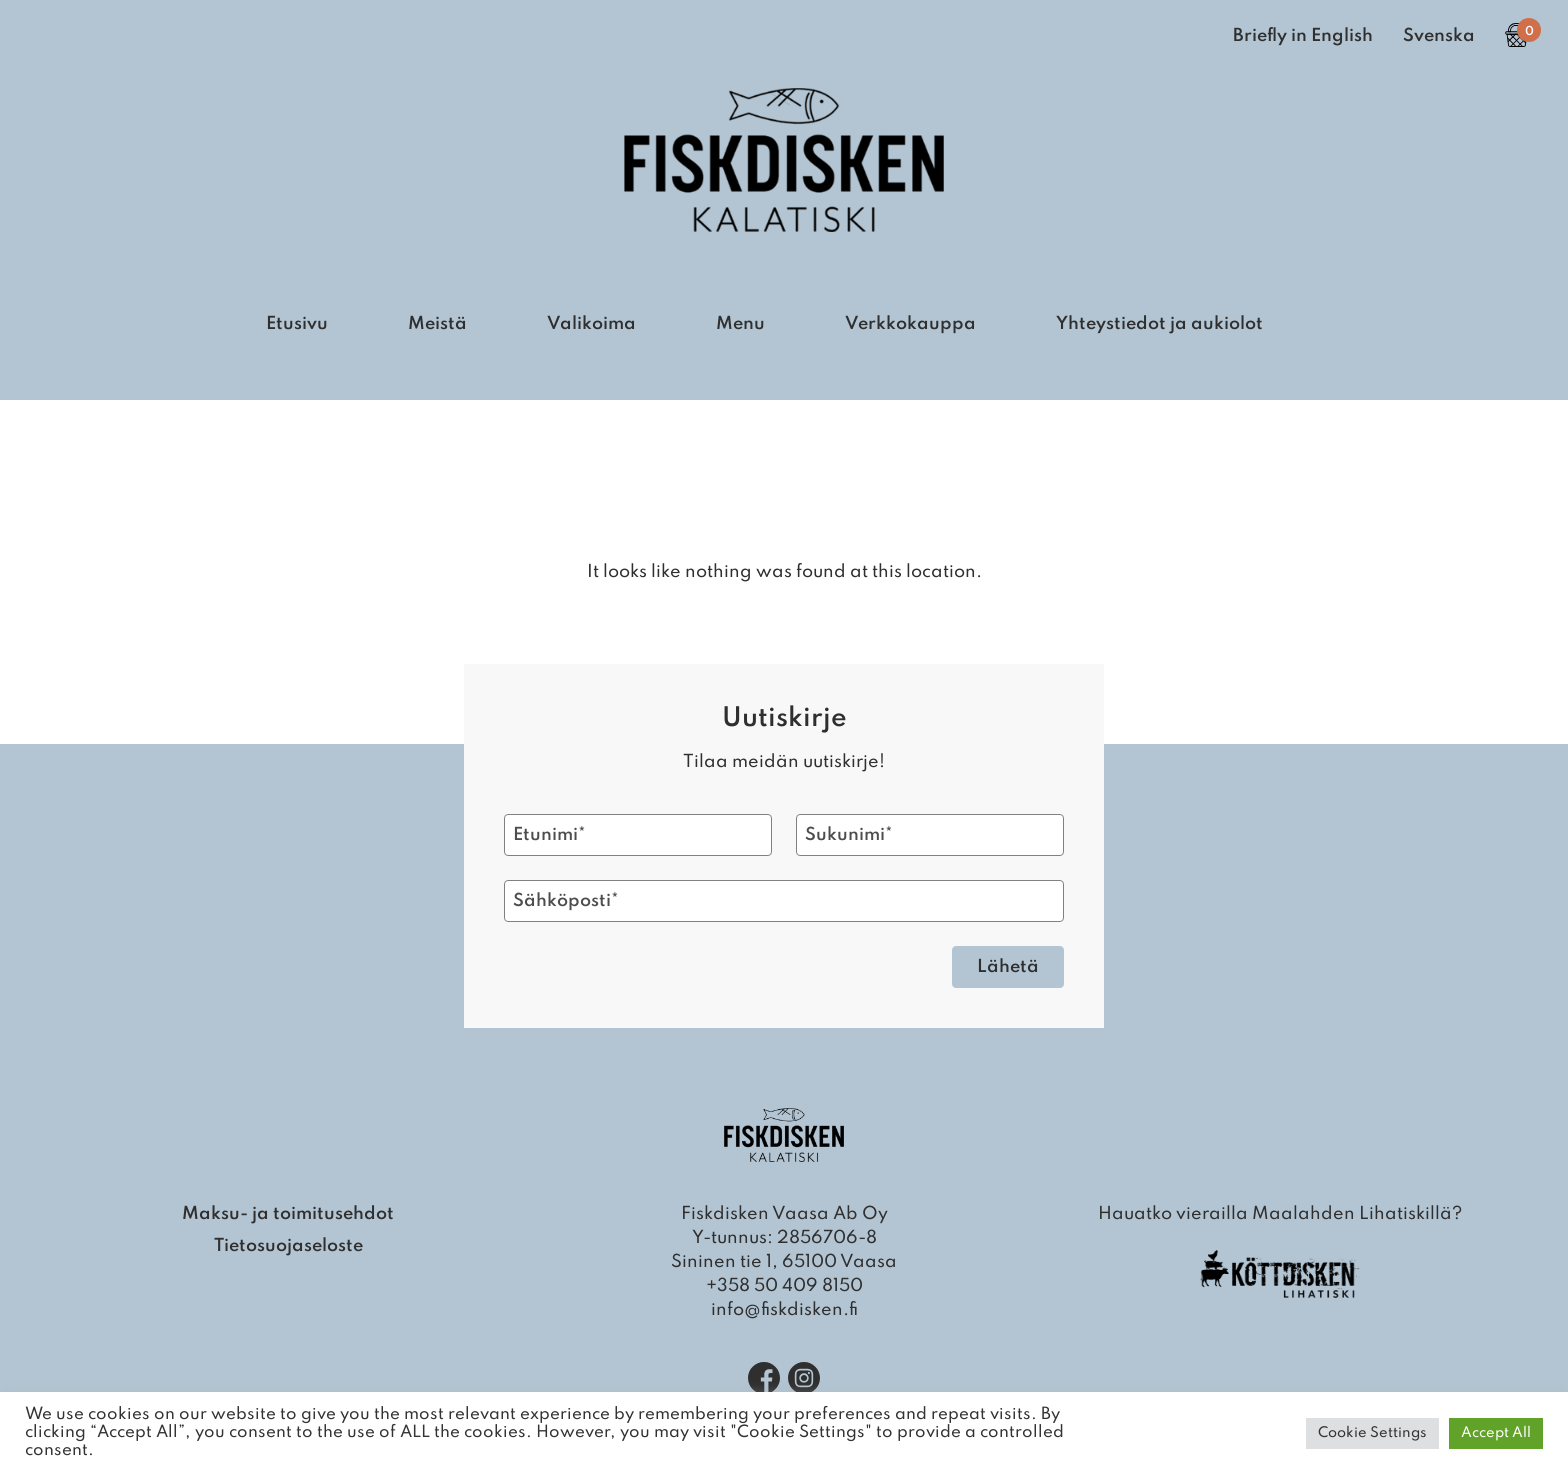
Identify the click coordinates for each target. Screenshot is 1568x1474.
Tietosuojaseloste (288, 1246)
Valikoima (591, 324)
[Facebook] (764, 1378)
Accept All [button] (1496, 1433)
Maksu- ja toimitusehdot (288, 1214)
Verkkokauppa (910, 324)
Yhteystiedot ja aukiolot (1159, 324)
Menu (740, 324)
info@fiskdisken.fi (784, 1310)
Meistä (437, 324)
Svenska (1439, 36)
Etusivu (297, 324)
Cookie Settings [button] (1372, 1433)
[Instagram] (804, 1378)
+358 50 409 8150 (784, 1286)
